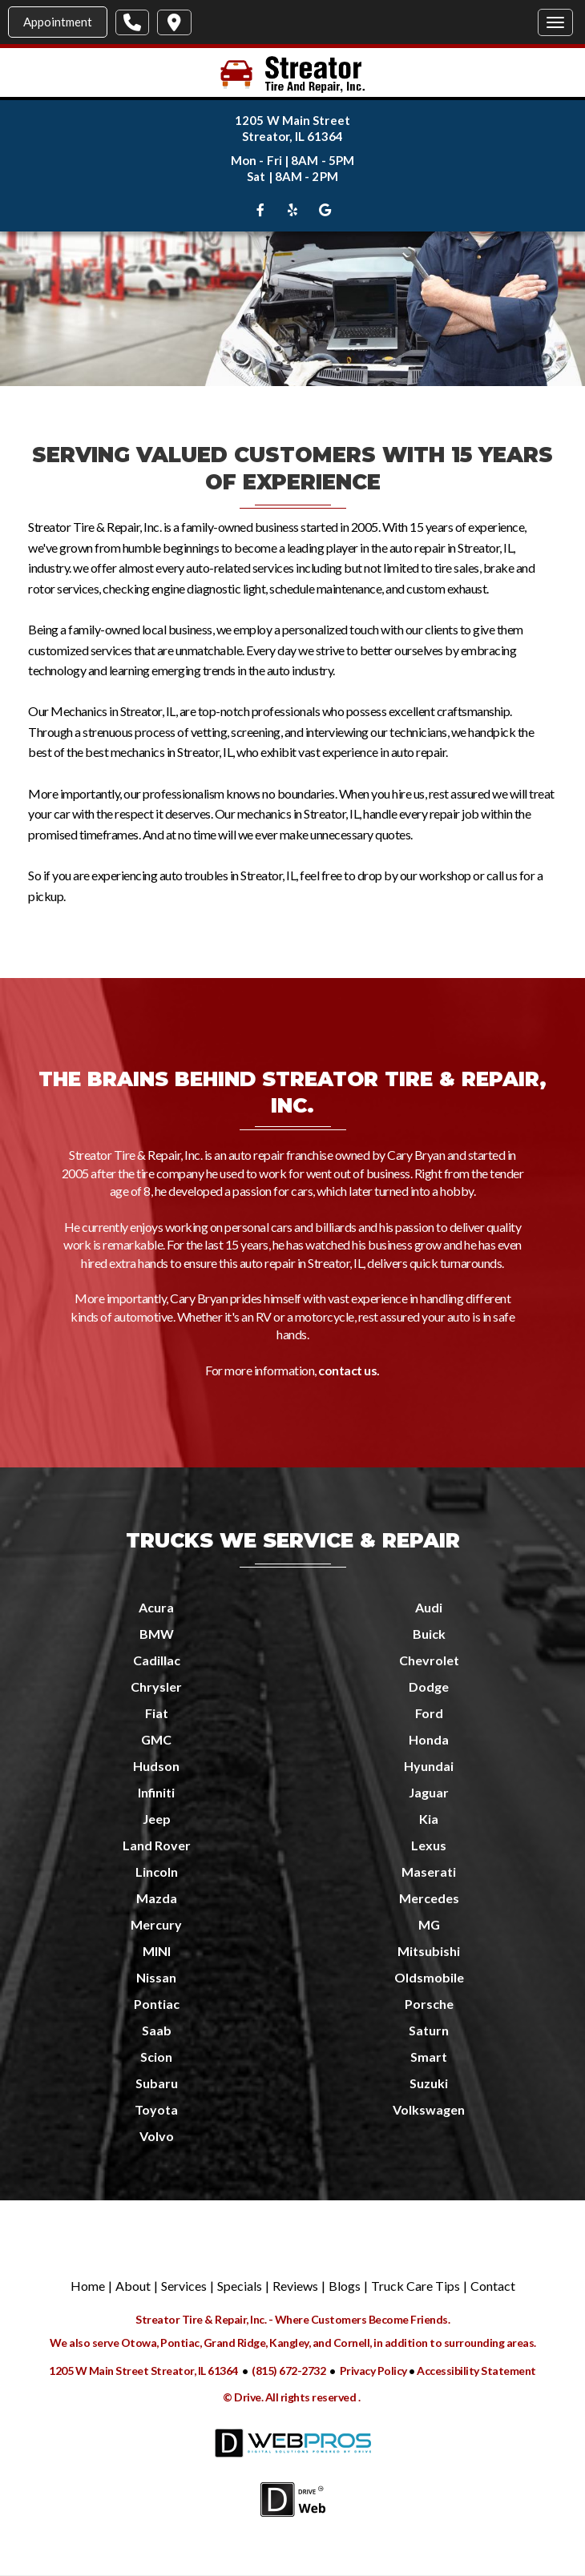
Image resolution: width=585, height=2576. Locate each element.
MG (429, 1924)
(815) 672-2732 (288, 2370)
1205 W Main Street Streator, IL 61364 (143, 2370)
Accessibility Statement (476, 2370)
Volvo (156, 2135)
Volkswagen (429, 2109)
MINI (157, 1950)
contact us (347, 1370)
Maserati (428, 1871)
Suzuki (429, 2083)
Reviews (295, 2285)
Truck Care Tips (415, 2285)
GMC (156, 1739)
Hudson (156, 1765)
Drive (247, 2397)
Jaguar (429, 1792)
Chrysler (156, 1686)
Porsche (429, 2003)
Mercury (156, 1924)
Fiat (156, 1713)
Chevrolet (429, 1660)
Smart (428, 2056)
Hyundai (429, 1765)
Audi (428, 1607)
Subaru (156, 2083)
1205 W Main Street (292, 120)
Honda (429, 1739)
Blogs (345, 2285)
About (133, 2285)
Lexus (428, 1845)
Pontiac (157, 2003)
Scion (156, 2056)
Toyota (156, 2109)
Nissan (156, 1977)
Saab (156, 2030)
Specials (239, 2285)
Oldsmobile (429, 1977)
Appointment (57, 21)
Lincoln (156, 1871)
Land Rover (157, 1845)
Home (88, 2285)
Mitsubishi (428, 1950)
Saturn (429, 2030)
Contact (492, 2285)
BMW (156, 1633)
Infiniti (156, 1792)
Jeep (157, 1818)
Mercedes (429, 1898)
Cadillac (156, 1660)
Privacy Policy (375, 2370)
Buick (429, 1633)
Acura (156, 1607)
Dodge (429, 1686)
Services (184, 2285)
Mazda (156, 1898)
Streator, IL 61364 (293, 136)
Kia (428, 1818)
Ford (429, 1713)
